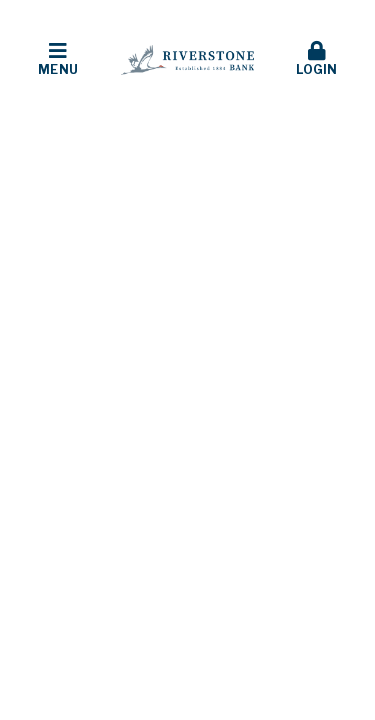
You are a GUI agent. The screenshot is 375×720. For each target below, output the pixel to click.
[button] (58, 60)
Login (317, 59)
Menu (58, 59)
